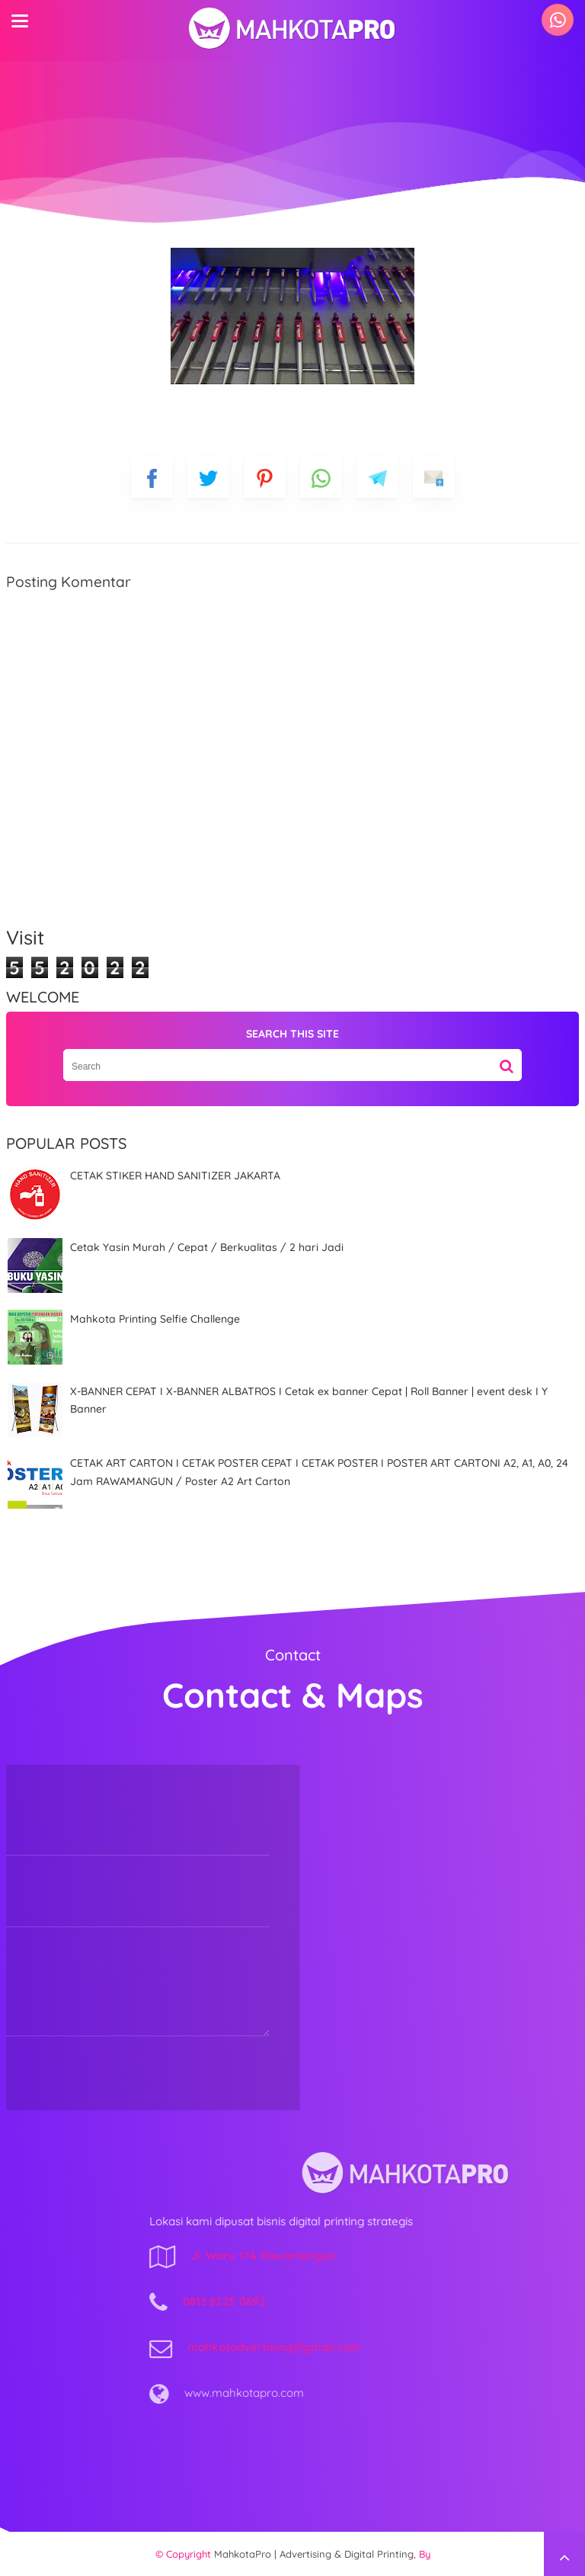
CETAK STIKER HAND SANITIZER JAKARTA (175, 1175)
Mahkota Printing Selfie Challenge (155, 1319)
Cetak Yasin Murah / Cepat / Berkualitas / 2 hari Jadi (207, 1247)
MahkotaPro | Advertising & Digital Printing (314, 2554)
